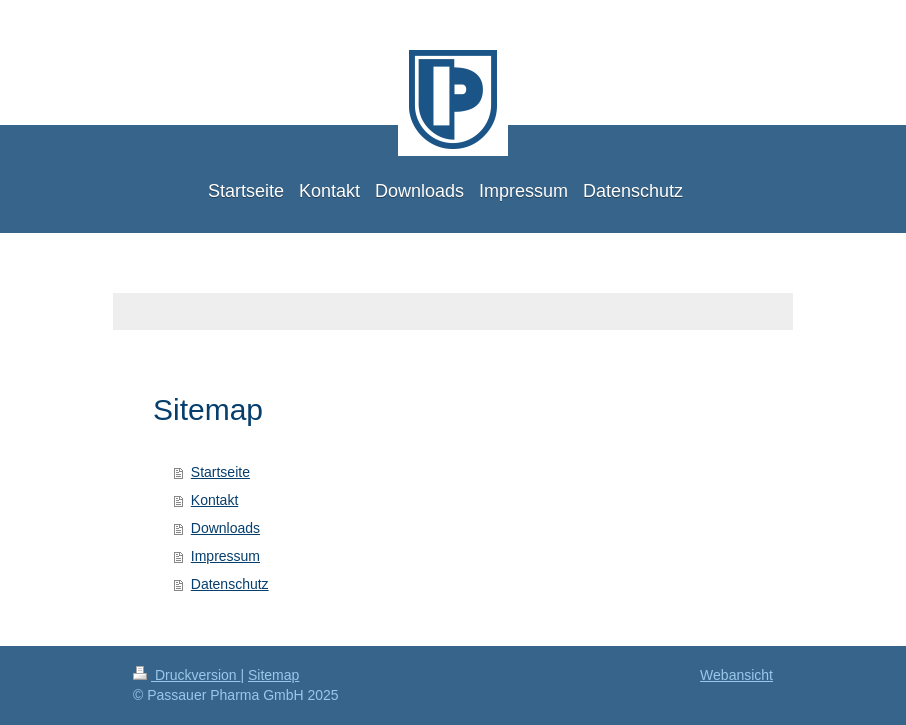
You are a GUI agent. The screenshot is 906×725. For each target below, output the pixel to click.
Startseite (220, 472)
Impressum (225, 556)
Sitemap (273, 675)
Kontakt (214, 500)
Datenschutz (230, 584)
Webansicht (736, 675)
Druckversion (186, 675)
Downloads (225, 528)
